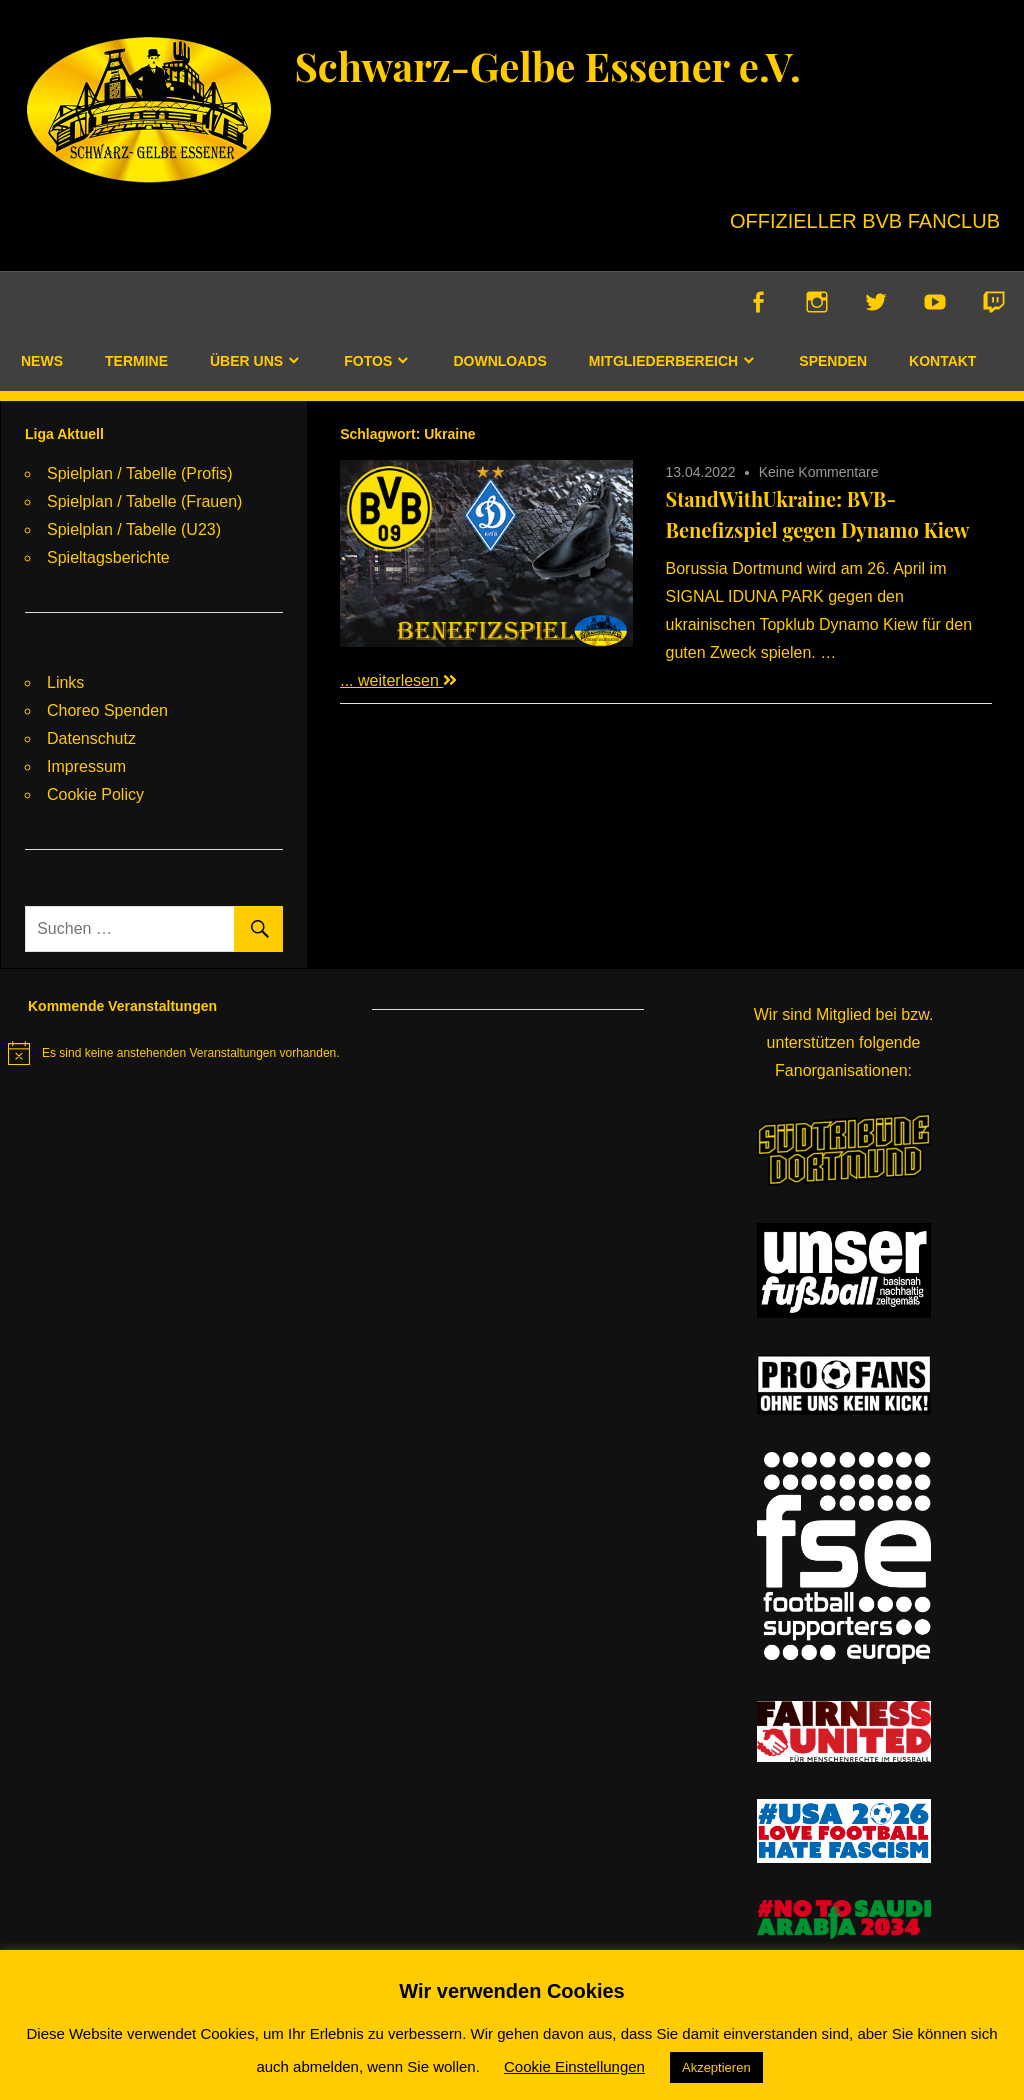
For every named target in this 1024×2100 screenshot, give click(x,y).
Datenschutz (91, 738)
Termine (136, 361)
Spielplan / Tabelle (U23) (134, 529)
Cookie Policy (95, 794)
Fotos (368, 361)
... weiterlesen (398, 680)
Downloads (499, 361)
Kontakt (942, 361)
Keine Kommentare (819, 472)
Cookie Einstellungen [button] (574, 2066)
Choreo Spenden (107, 710)
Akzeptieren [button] (716, 2067)
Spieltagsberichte (108, 557)
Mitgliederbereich (663, 361)
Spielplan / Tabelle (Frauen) (144, 501)
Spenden (833, 361)
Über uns (246, 361)
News (42, 361)
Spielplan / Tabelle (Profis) (140, 473)
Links (65, 682)
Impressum (86, 766)
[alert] (174, 1053)
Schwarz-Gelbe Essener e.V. (547, 65)
